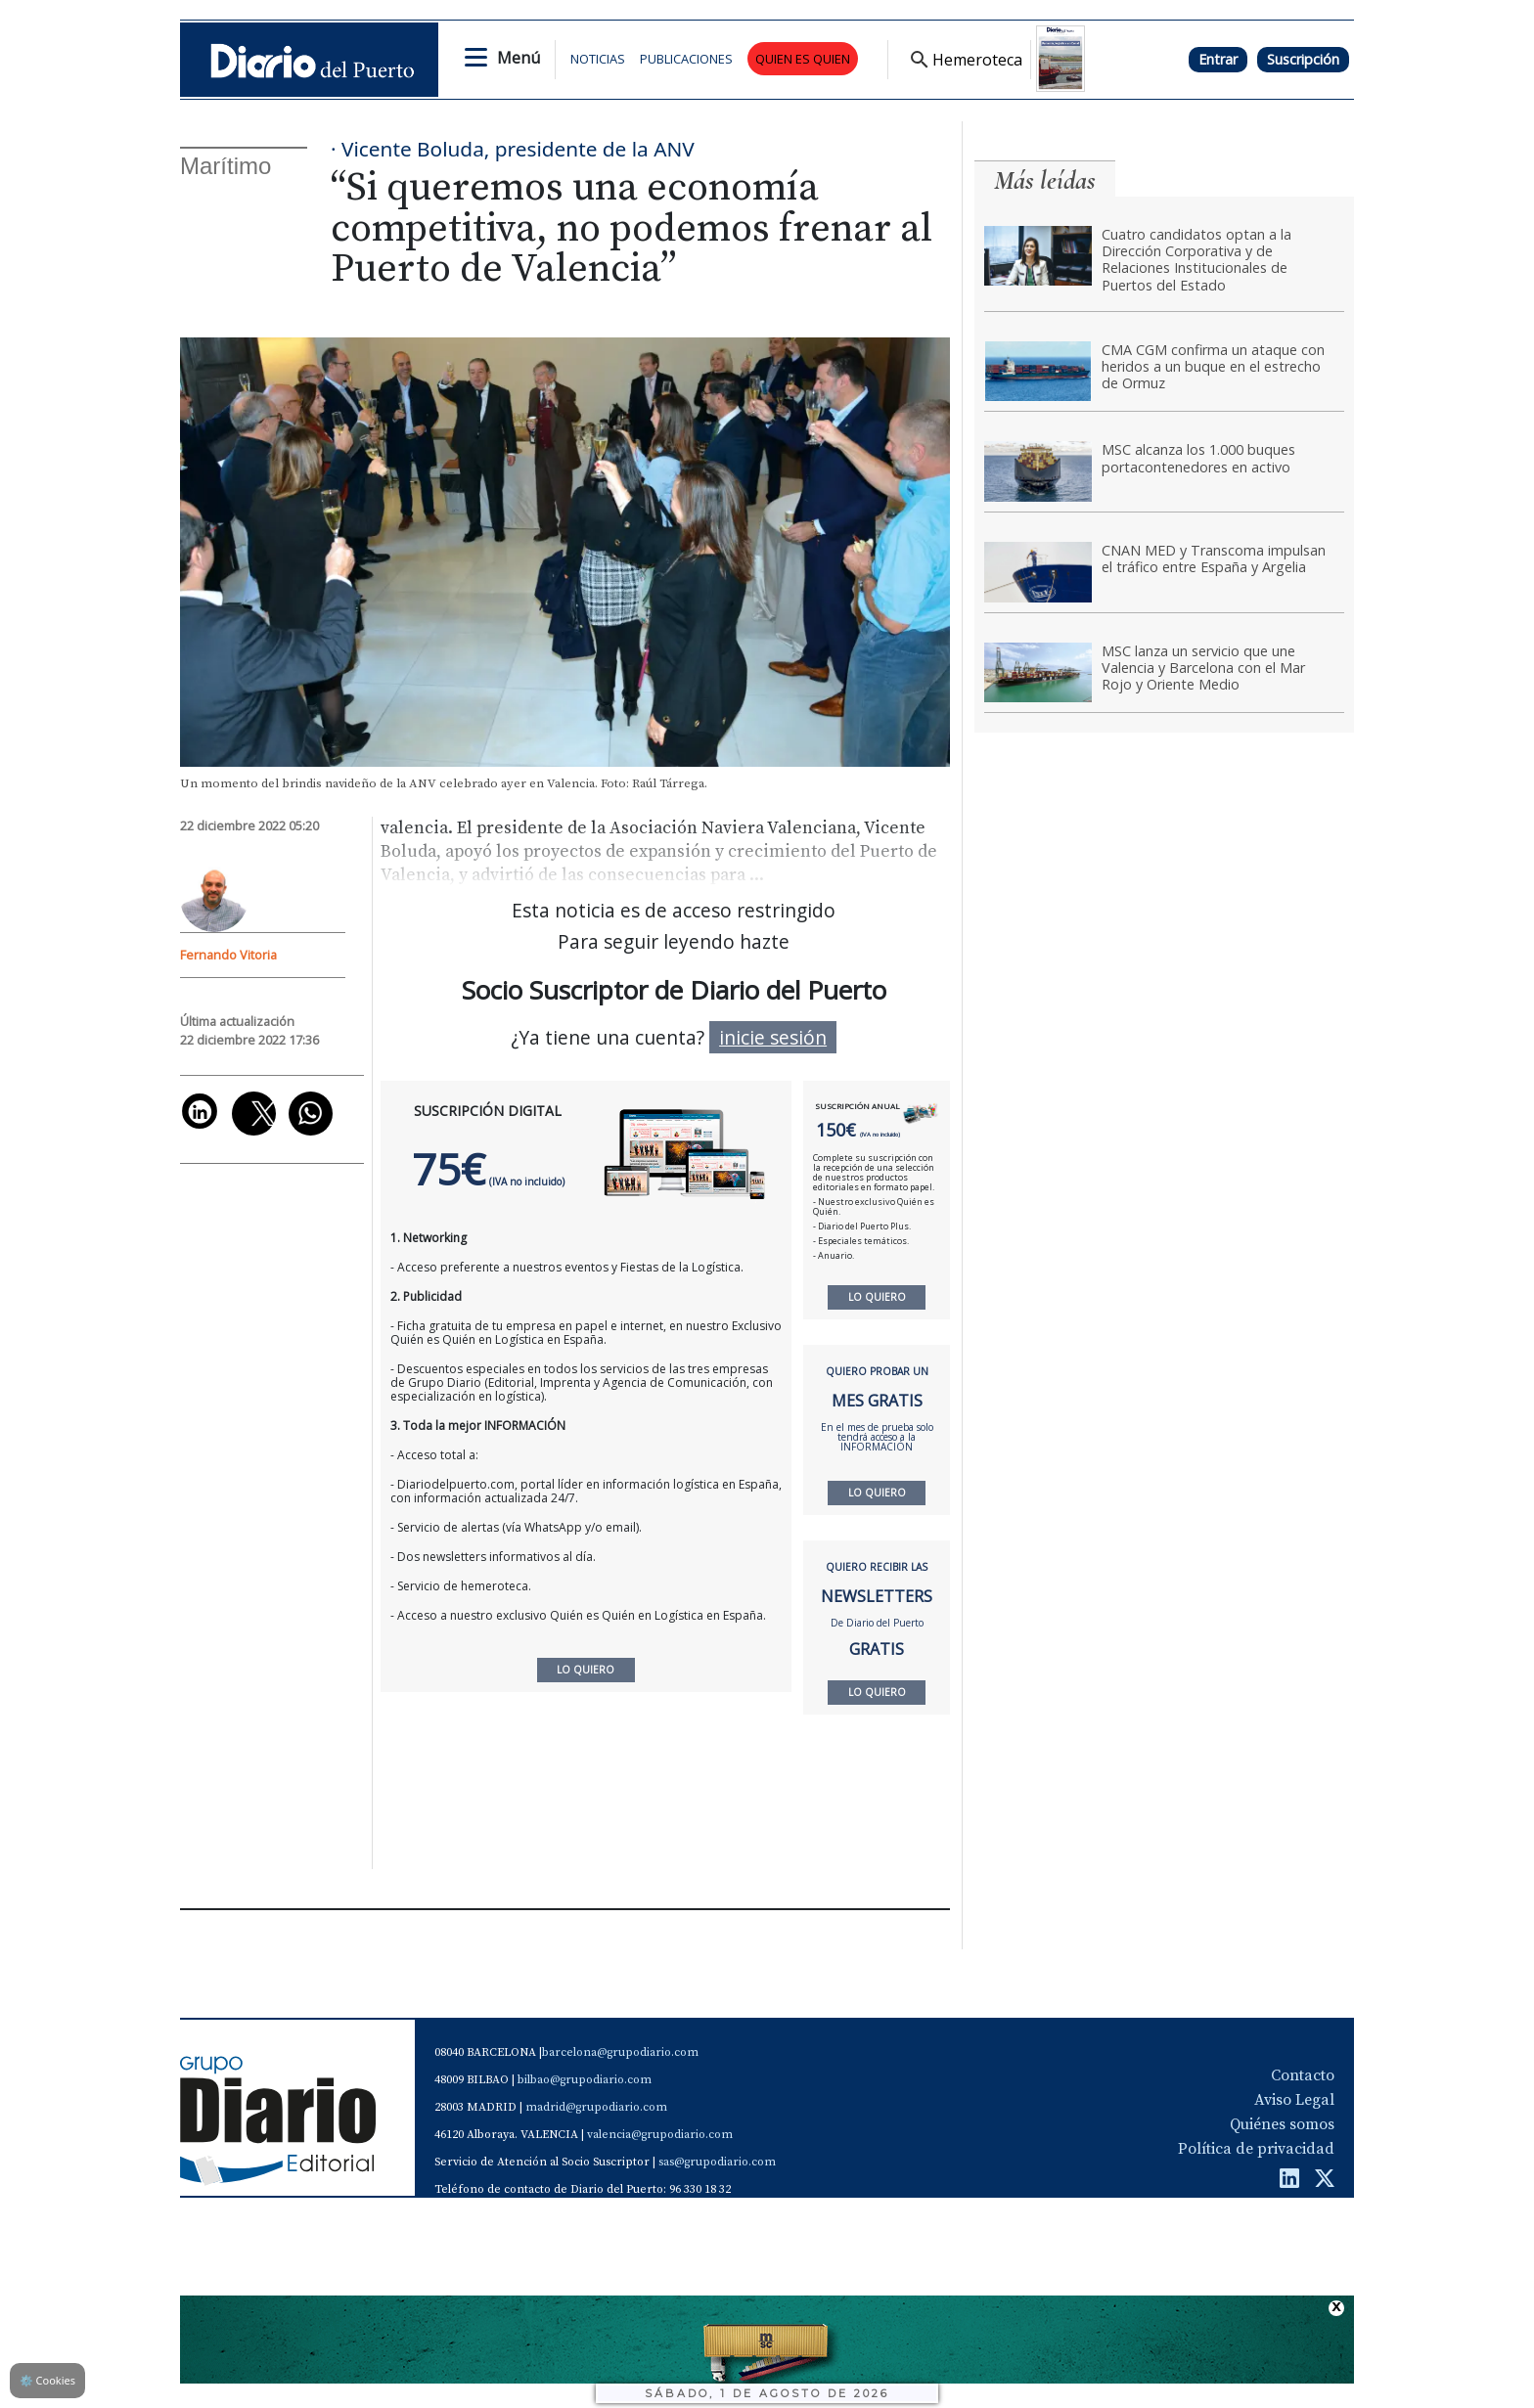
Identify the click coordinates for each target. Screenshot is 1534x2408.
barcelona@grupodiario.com (620, 2052)
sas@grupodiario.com (717, 2162)
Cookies (47, 2380)
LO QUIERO (877, 1297)
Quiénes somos (1282, 2124)
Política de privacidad (1256, 2149)
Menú (518, 57)
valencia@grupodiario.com (660, 2134)
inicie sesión (773, 1037)
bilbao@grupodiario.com (585, 2080)
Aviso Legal (1294, 2100)
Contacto (1302, 2075)
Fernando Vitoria (228, 954)
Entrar (1218, 59)
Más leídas (1045, 180)
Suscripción (1303, 59)
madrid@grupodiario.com (596, 2107)
